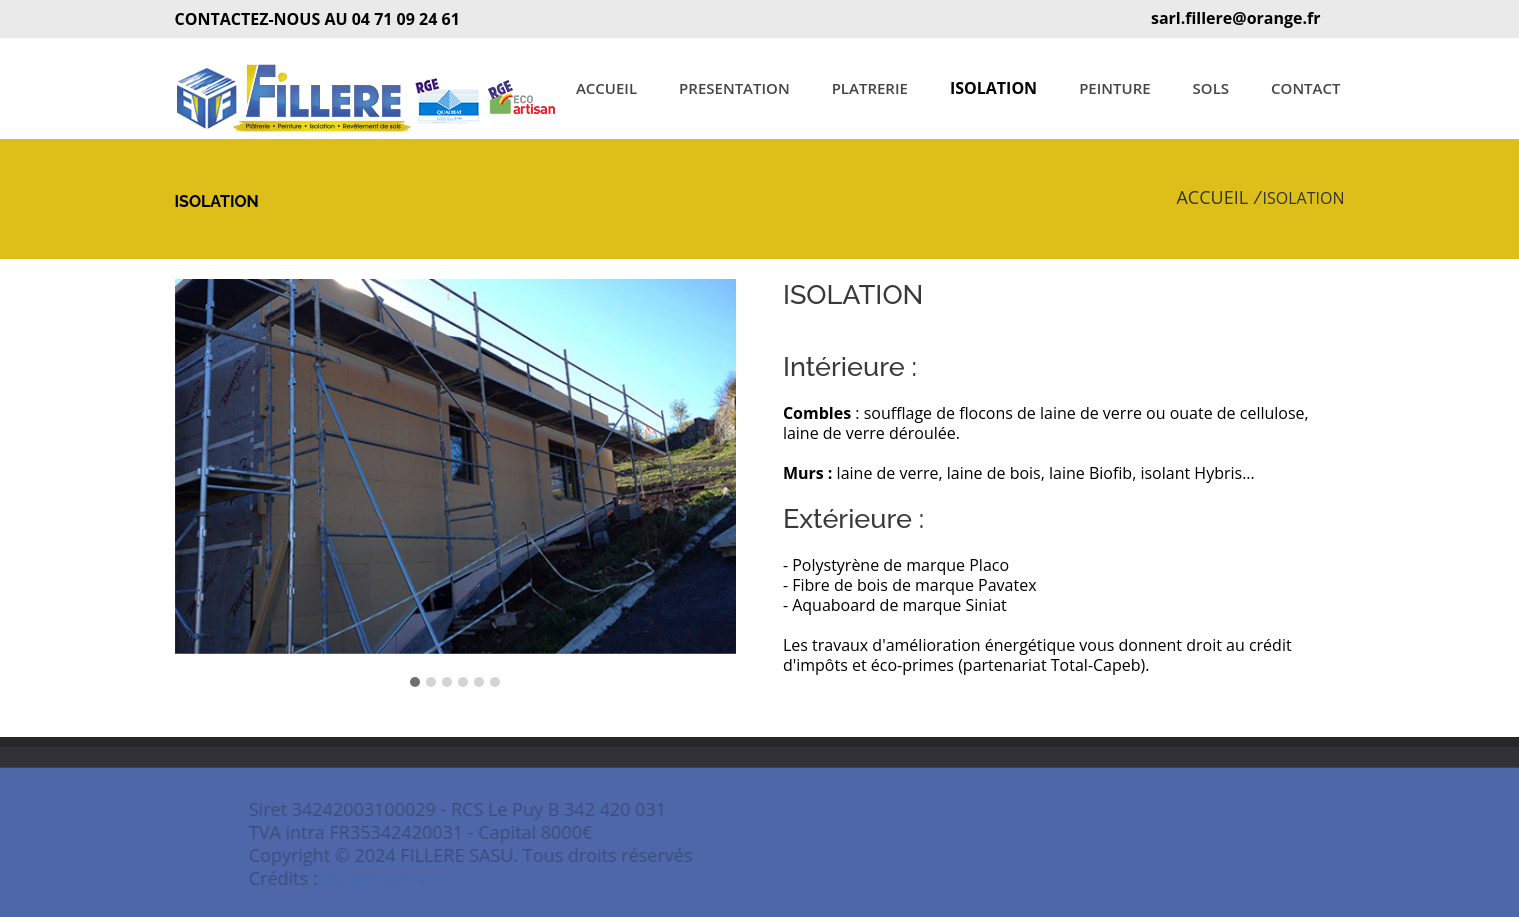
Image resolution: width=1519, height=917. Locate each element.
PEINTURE (1114, 88)
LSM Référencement (407, 880)
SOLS (1211, 88)
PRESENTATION (734, 88)
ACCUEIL (606, 88)
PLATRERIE (870, 88)
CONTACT (1305, 88)
